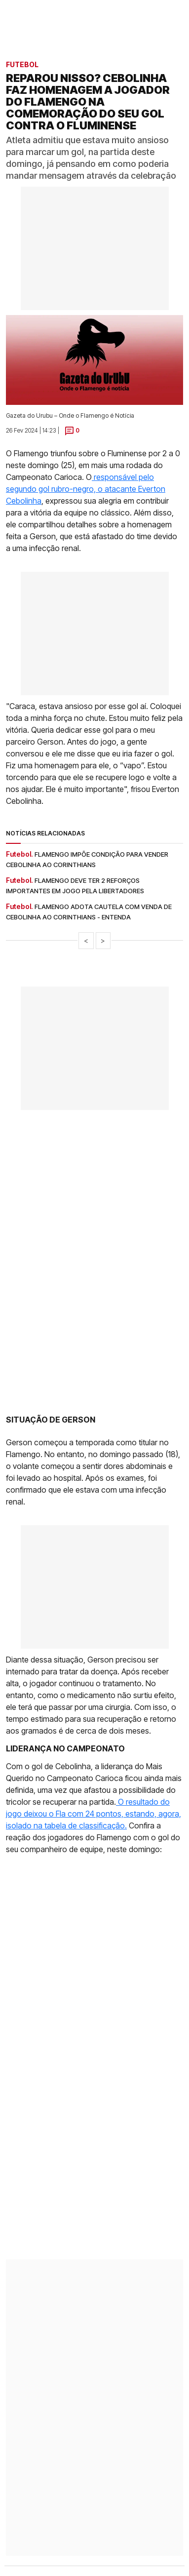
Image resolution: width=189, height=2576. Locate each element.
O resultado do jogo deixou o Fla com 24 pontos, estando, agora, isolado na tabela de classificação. (93, 1813)
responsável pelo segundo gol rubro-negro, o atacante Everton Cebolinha (85, 489)
